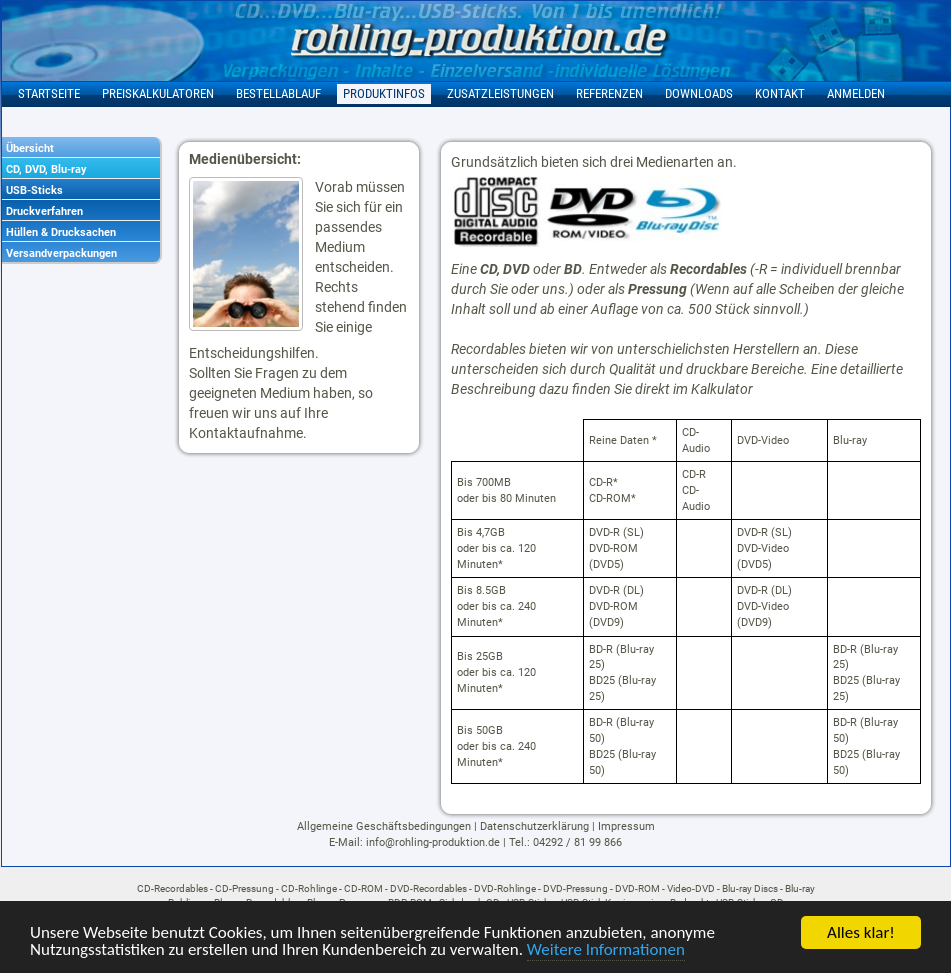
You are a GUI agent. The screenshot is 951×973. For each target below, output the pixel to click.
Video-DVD (691, 888)
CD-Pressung (244, 888)
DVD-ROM (637, 888)
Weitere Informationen (606, 950)
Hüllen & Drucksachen (61, 232)
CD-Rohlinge (309, 888)
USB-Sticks (34, 190)
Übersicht (30, 148)
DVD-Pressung (575, 888)
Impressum (626, 826)
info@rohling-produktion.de (433, 842)
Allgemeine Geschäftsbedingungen (384, 826)
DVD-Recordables (428, 888)
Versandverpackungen (61, 253)
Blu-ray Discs (750, 888)
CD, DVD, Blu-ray (46, 169)
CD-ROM (363, 888)
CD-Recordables (172, 888)
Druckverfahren (44, 211)
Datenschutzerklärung (534, 826)
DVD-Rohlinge (505, 888)
